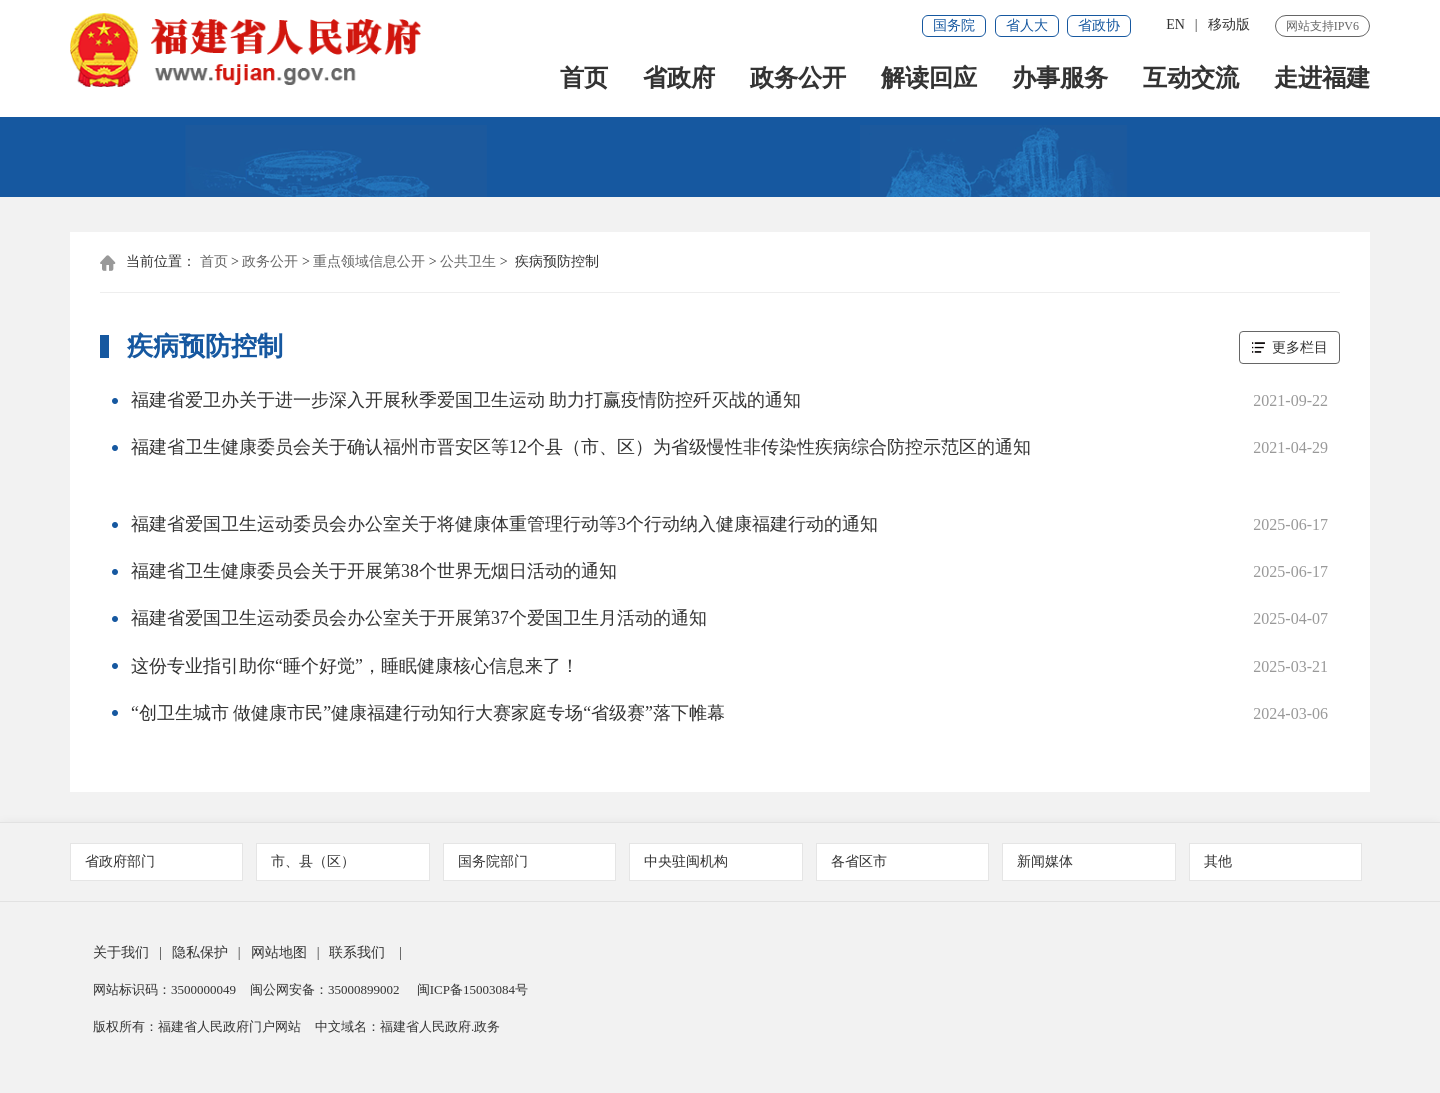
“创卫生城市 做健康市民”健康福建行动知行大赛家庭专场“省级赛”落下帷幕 (428, 721)
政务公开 (798, 81)
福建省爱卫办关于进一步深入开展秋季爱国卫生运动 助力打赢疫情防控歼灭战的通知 (466, 403)
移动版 (1229, 24)
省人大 (1027, 25)
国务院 (954, 25)
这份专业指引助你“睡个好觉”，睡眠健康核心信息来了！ (355, 673)
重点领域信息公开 (369, 263)
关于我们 (121, 960)
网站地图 (279, 960)
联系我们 (357, 960)
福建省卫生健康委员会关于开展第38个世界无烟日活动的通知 (374, 577)
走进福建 (1322, 81)
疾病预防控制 (557, 263)
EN (1175, 24)
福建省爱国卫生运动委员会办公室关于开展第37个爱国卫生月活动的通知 (419, 625)
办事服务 (1060, 81)
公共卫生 (468, 263)
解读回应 (929, 81)
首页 (584, 81)
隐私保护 (200, 960)
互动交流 (1191, 81)
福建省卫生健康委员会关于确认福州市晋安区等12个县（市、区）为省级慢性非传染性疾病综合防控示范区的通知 (581, 451)
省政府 (679, 81)
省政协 (1099, 25)
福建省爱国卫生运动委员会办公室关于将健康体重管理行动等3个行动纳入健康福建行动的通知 (504, 529)
